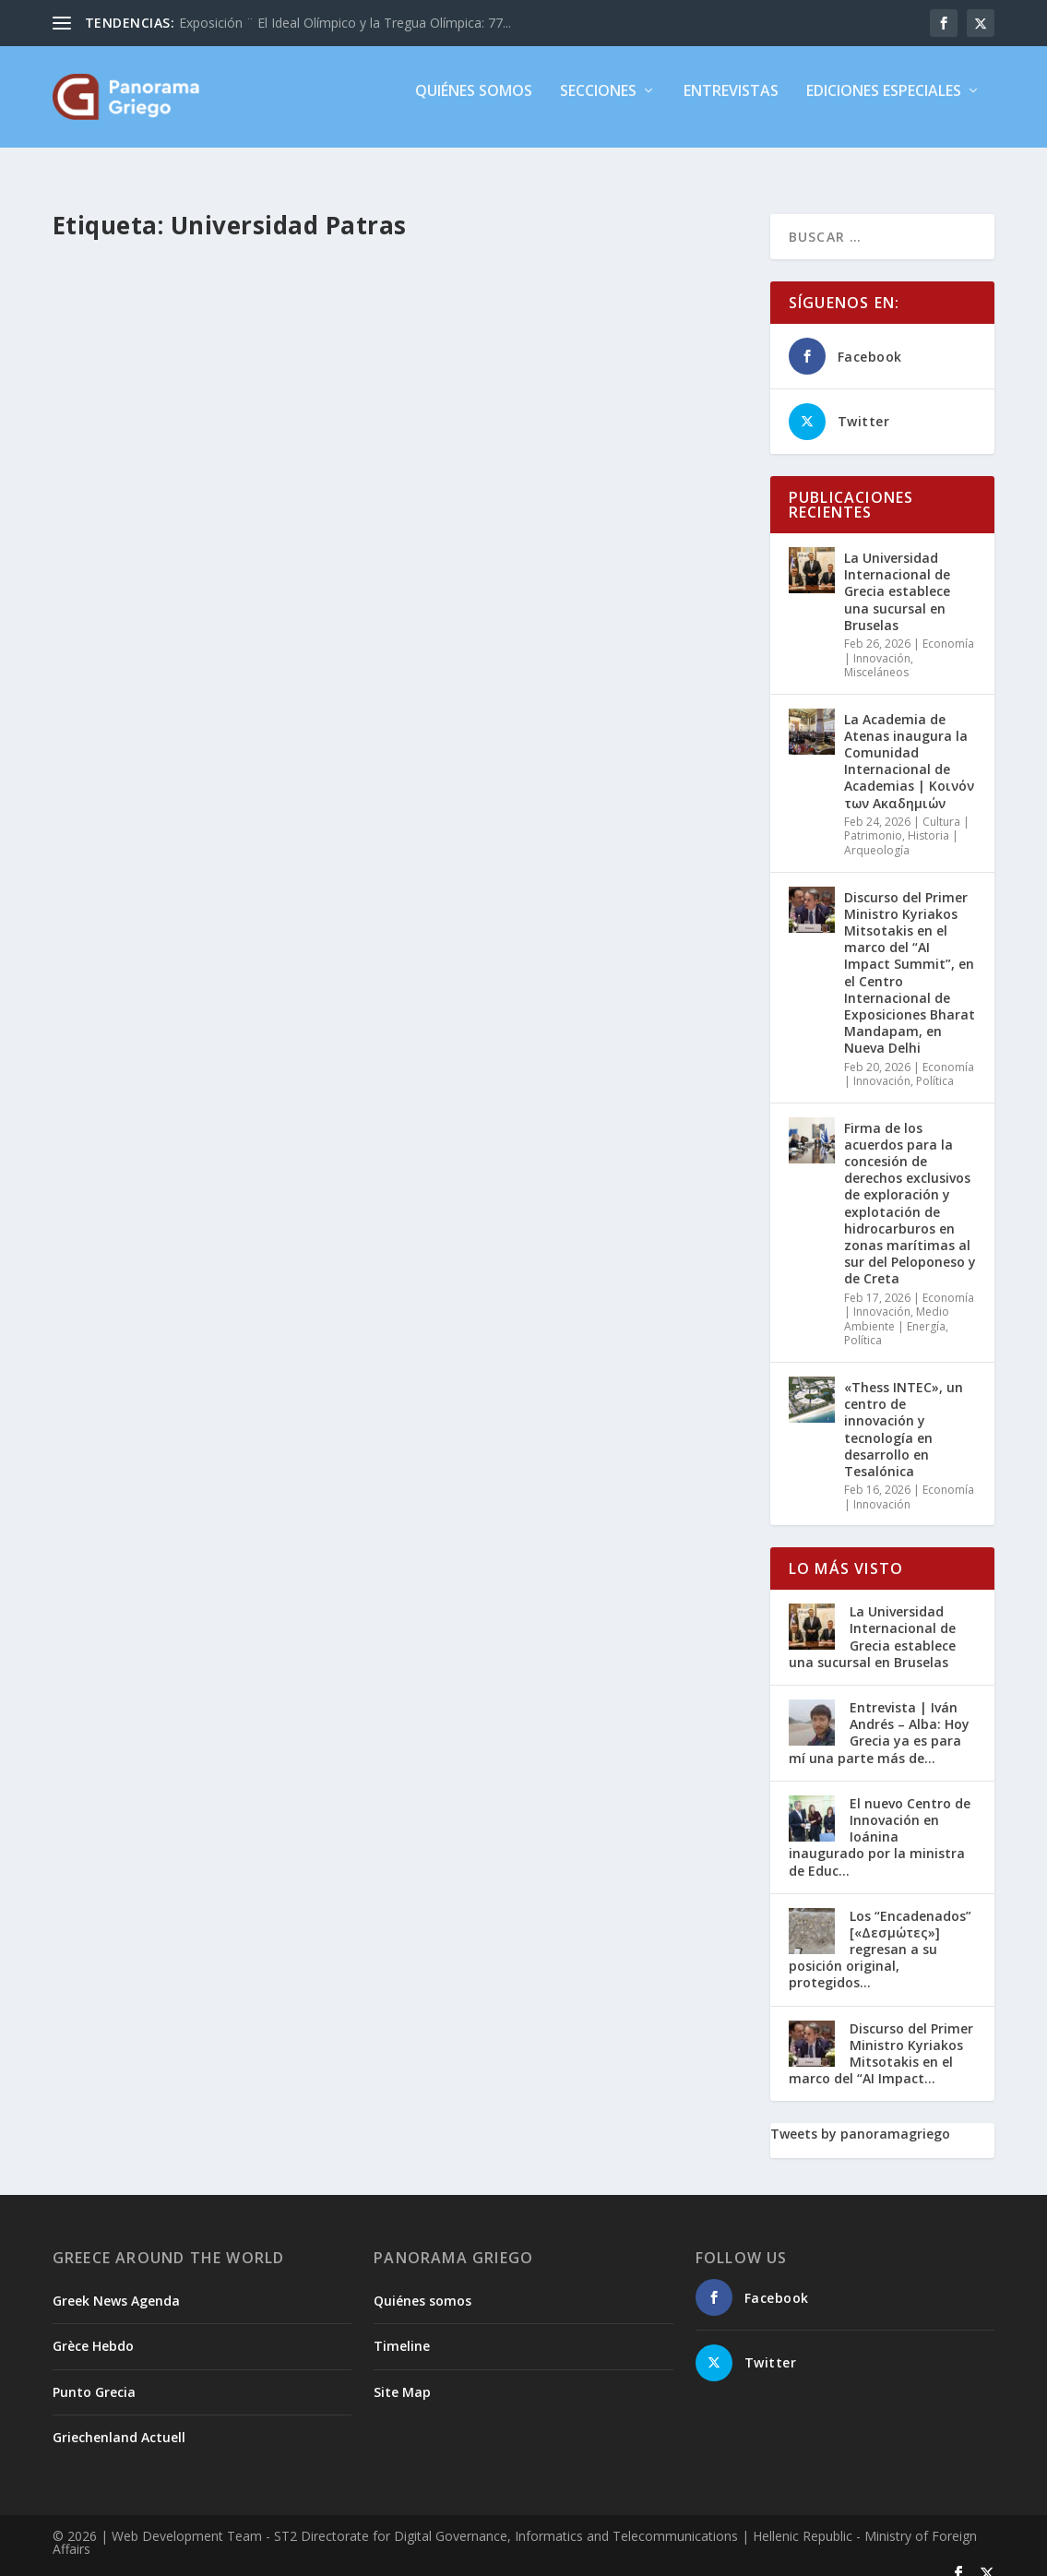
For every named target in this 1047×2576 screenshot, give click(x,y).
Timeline (402, 2329)
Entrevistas (731, 104)
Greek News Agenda (116, 2284)
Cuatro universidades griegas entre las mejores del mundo (211, 272)
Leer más (112, 471)
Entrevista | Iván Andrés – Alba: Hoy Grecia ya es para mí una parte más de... (879, 1716)
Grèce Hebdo (93, 2329)
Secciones (598, 104)
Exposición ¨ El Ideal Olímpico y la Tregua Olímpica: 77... (345, 22)
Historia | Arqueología (901, 826)
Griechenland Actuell (119, 2420)
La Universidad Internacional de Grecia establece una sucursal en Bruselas (897, 574)
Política (935, 1064)
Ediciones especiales (883, 104)
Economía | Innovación (909, 634)
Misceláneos (177, 310)
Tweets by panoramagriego (860, 2117)
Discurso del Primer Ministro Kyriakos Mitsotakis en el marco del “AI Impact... (881, 2037)
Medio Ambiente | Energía (896, 1302)
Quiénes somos (473, 104)
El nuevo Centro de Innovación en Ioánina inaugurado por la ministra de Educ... (879, 1820)
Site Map (402, 2375)
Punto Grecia (94, 2375)
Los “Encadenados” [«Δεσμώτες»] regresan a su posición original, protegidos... (880, 1932)
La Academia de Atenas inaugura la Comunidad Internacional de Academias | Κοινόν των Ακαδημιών (909, 744)
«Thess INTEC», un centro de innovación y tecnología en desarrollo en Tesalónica (903, 1412)
